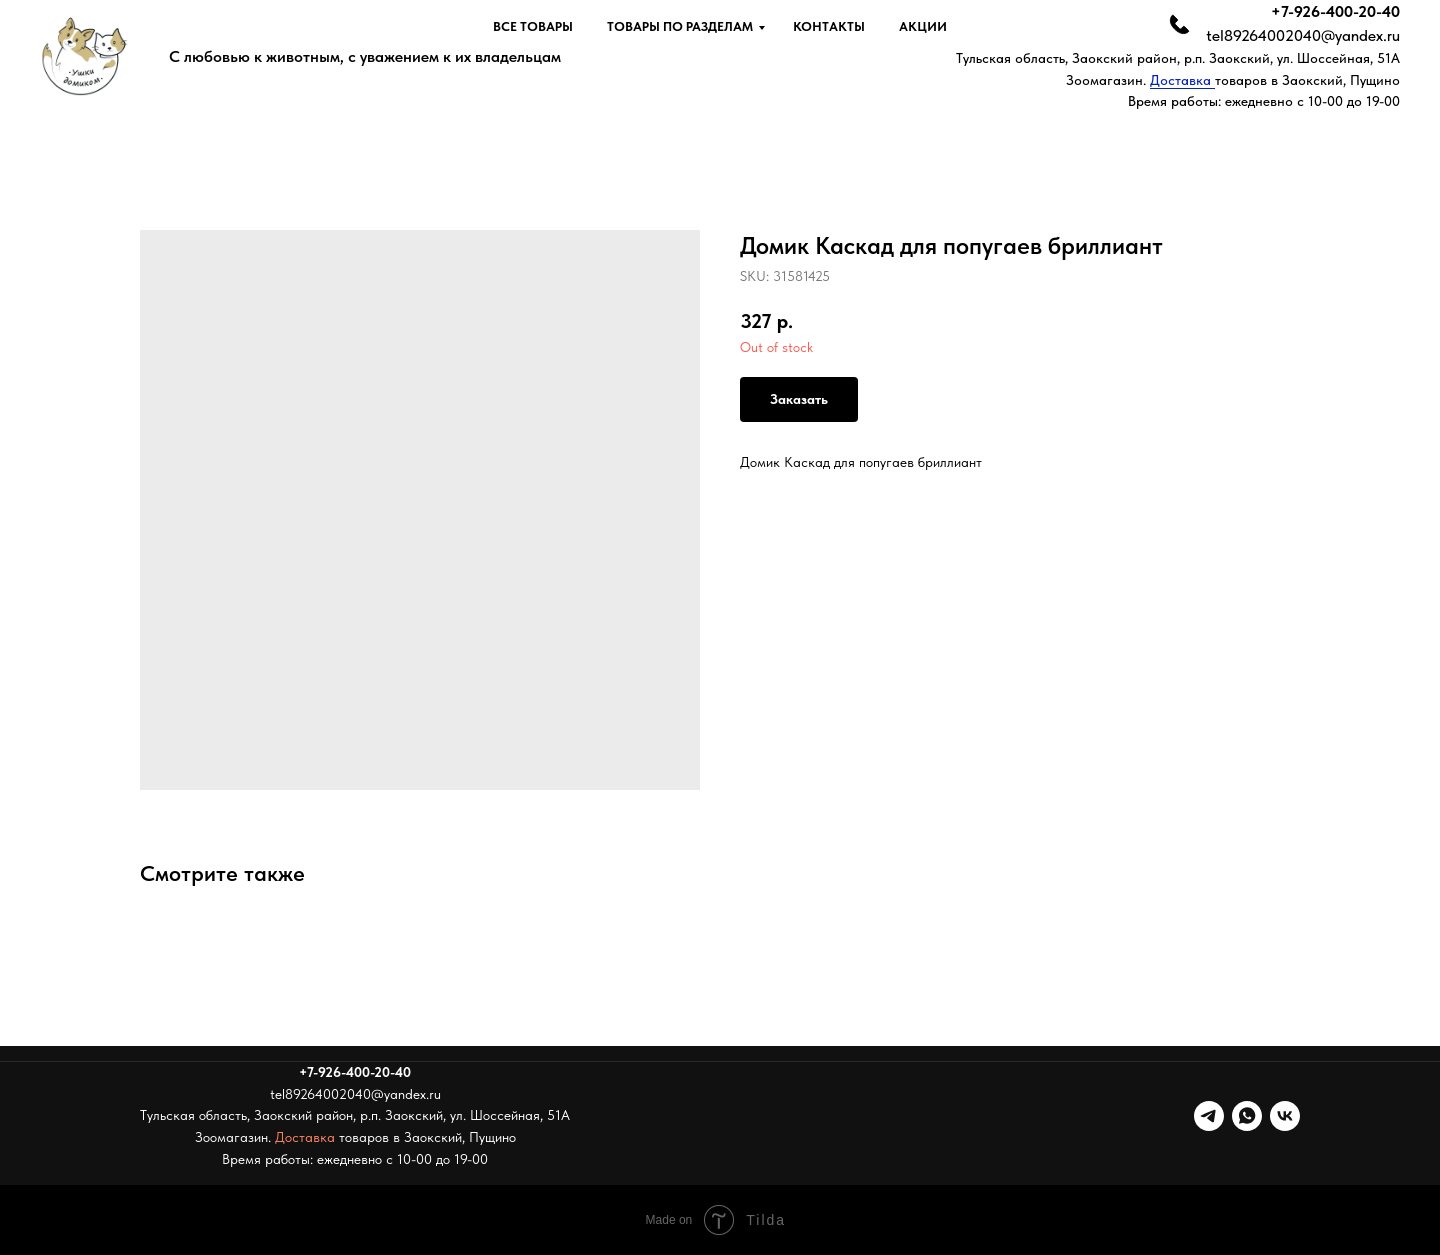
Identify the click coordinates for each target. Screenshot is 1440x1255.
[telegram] (1209, 1116)
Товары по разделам (680, 26)
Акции (923, 26)
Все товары (533, 26)
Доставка (1182, 80)
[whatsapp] (1247, 1116)
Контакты (829, 26)
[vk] (1285, 1116)
